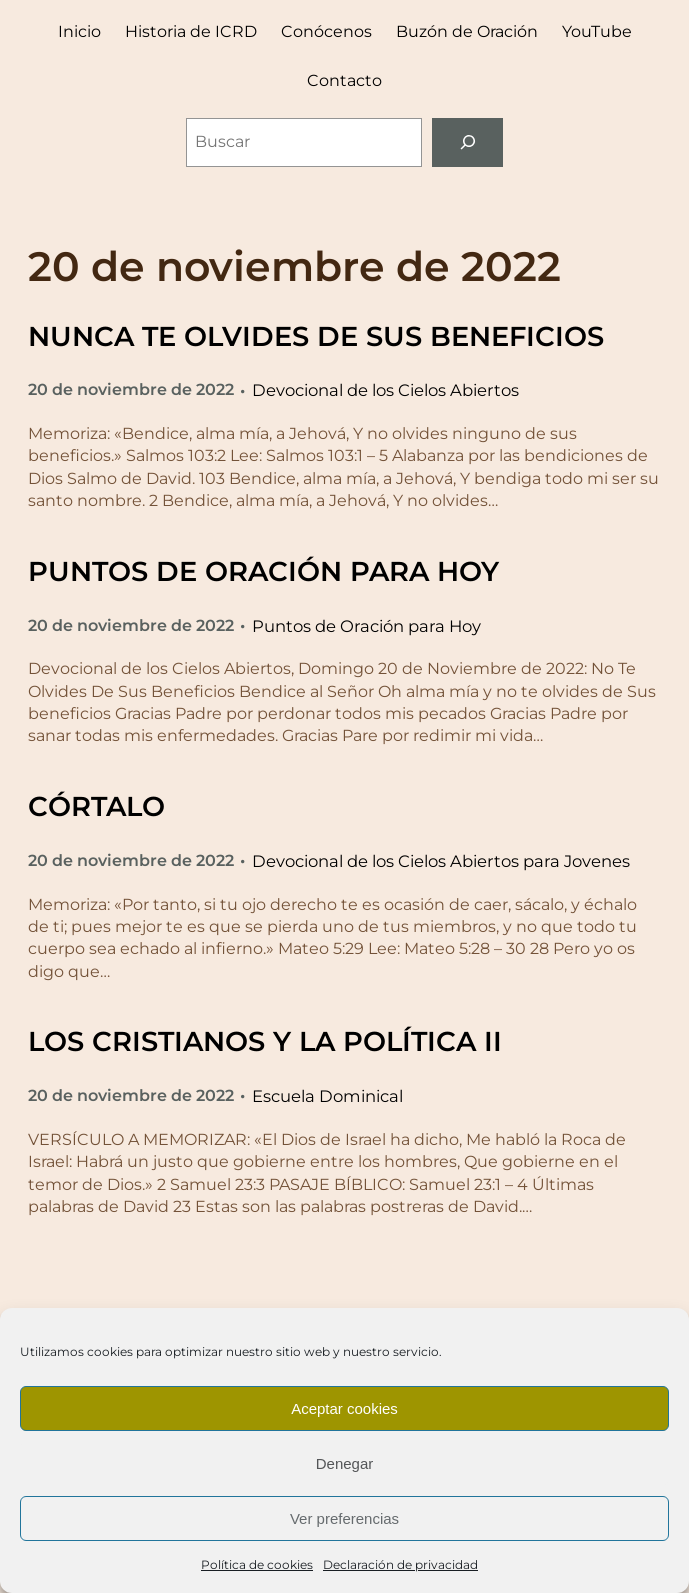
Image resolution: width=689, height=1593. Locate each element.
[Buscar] (467, 142)
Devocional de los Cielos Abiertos (385, 390)
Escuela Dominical (327, 1096)
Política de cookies (257, 1564)
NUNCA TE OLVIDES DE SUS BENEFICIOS (316, 336)
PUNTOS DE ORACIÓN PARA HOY (263, 571)
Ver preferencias (344, 1518)
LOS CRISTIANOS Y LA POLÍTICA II (265, 1041)
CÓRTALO (96, 806)
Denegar (345, 1463)
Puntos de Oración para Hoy (366, 626)
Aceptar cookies (344, 1408)
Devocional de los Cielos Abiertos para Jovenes (441, 861)
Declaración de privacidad (400, 1564)
